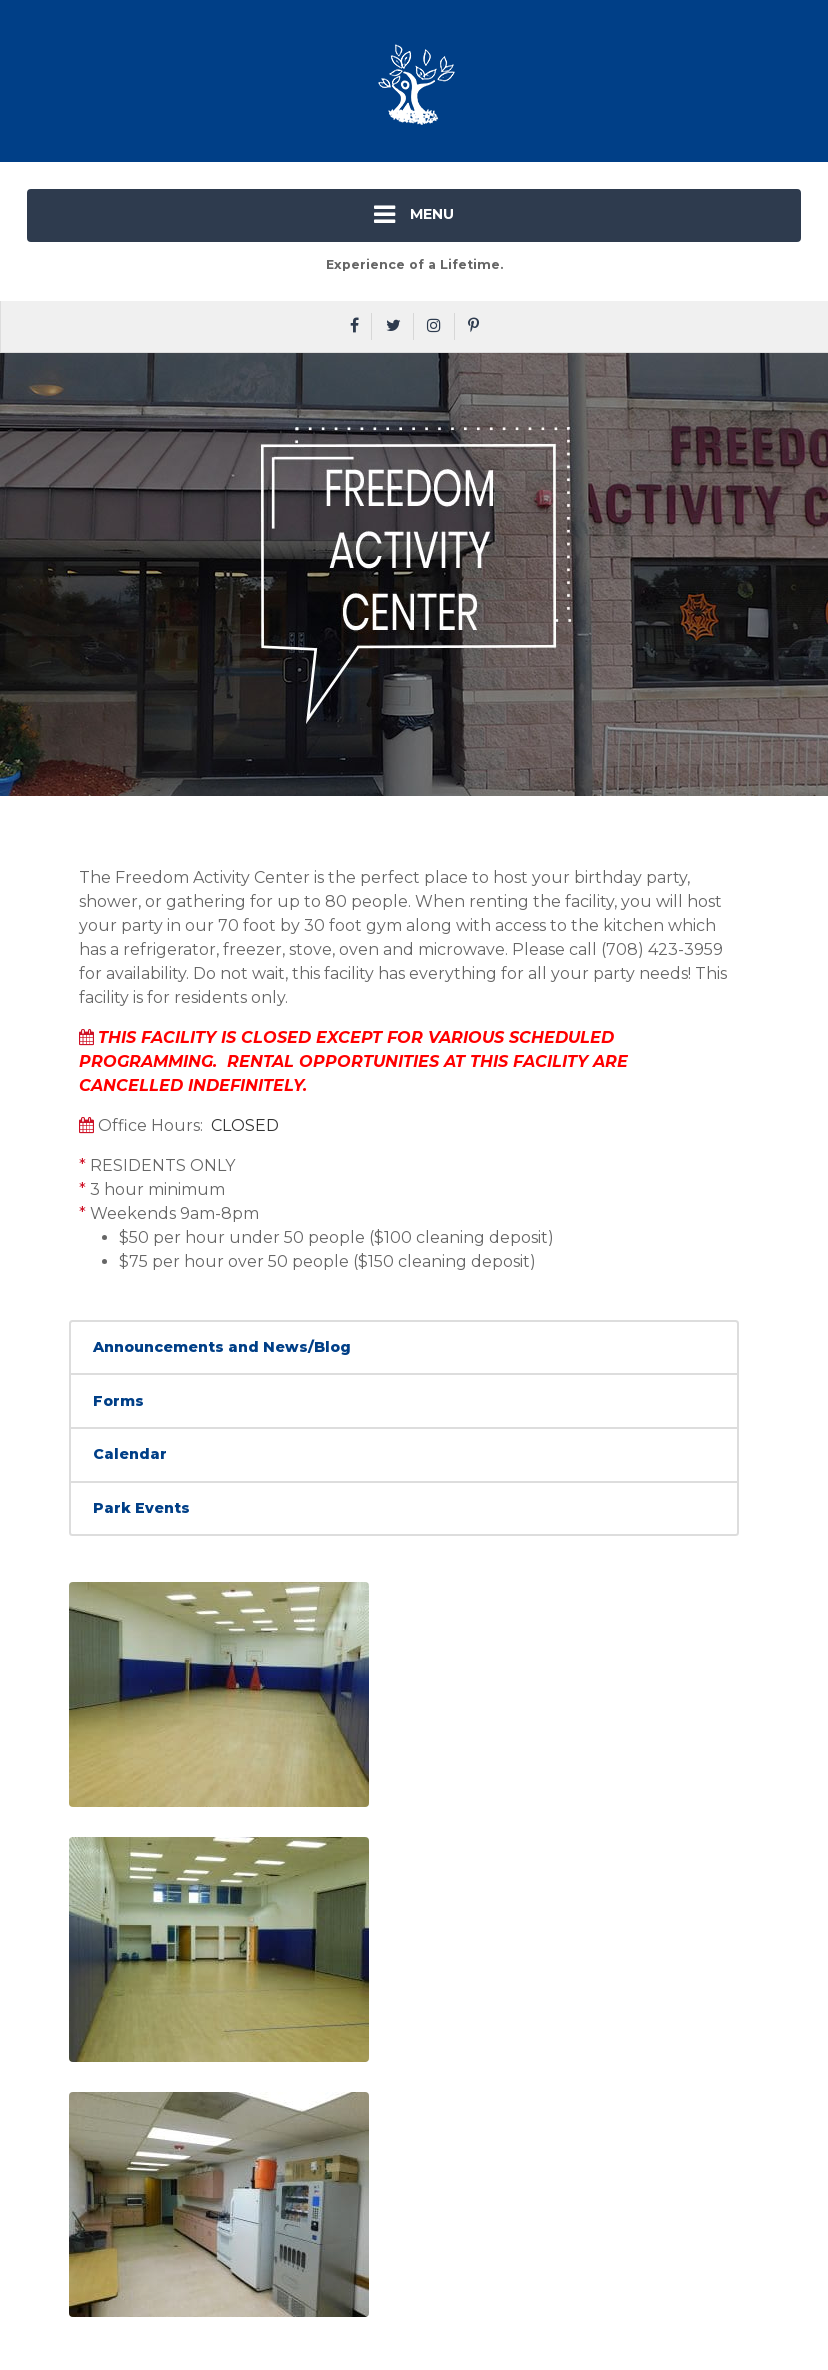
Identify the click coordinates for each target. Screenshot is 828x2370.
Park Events (141, 1508)
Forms (118, 1401)
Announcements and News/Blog (222, 1347)
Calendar (130, 1454)
